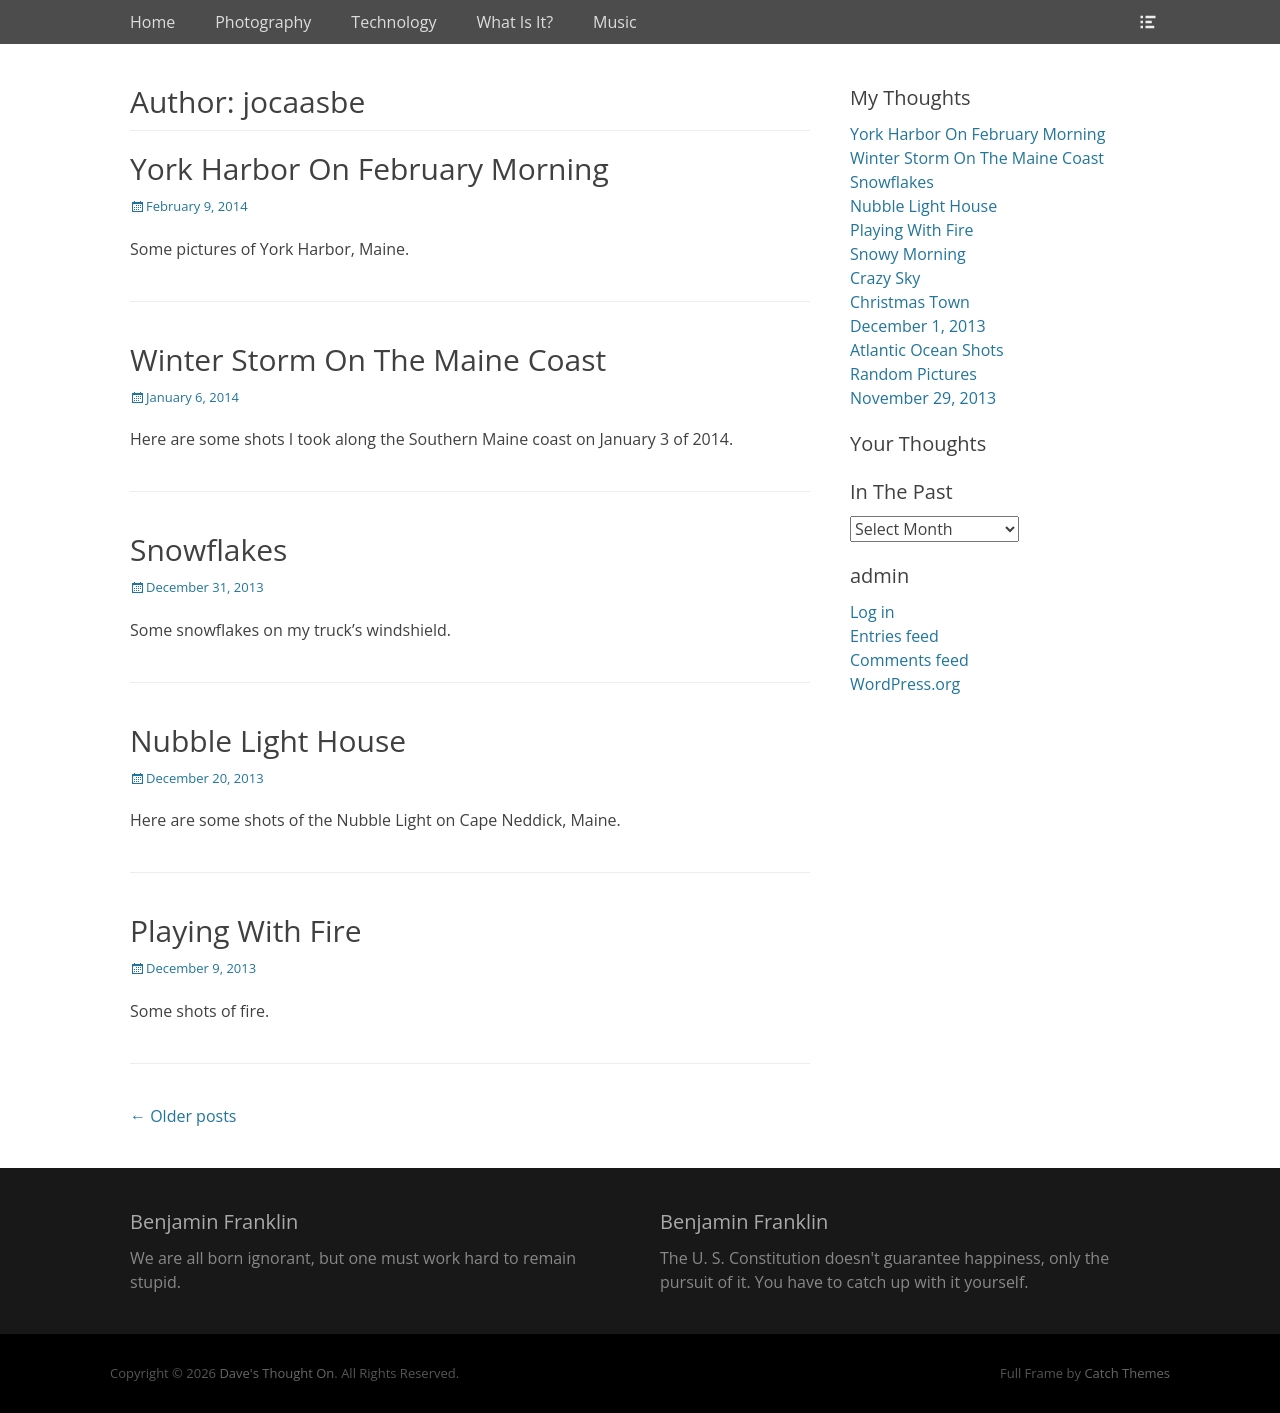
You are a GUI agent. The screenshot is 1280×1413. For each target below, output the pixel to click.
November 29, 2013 (923, 398)
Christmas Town (910, 302)
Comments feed (909, 660)
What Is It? (514, 22)
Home (152, 22)
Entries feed (894, 636)
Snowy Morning (908, 254)
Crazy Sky (885, 278)
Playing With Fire (246, 930)
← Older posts (183, 1116)
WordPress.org (905, 684)
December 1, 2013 (918, 326)
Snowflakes (208, 549)
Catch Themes (1127, 1373)
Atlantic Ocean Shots (927, 350)
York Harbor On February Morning (369, 168)
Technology (393, 22)
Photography (263, 22)
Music (615, 22)
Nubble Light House (268, 740)
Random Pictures (913, 374)
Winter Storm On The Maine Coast (368, 359)
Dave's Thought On (276, 1373)
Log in (872, 612)
